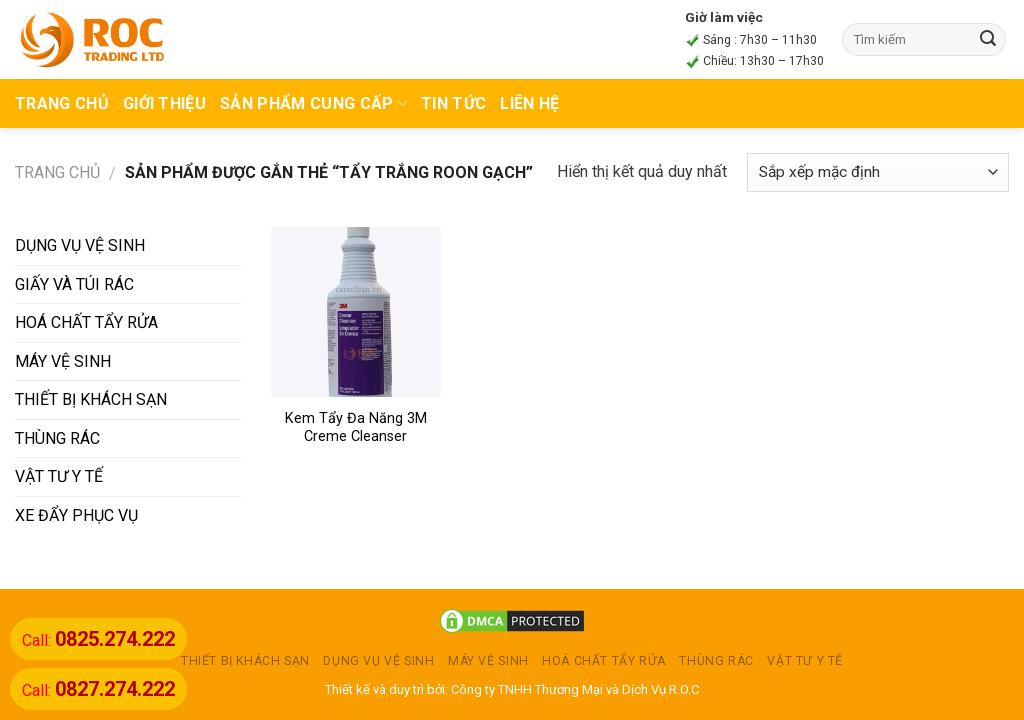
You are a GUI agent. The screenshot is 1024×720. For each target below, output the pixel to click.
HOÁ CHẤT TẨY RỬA (86, 322)
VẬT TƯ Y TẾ (59, 476)
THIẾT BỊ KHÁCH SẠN (91, 399)
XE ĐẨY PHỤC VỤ (76, 515)
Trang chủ (57, 172)
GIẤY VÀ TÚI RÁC (74, 284)
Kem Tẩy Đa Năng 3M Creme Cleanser (356, 428)
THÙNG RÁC (57, 438)
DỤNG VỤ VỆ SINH (80, 245)
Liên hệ (529, 103)
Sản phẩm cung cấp (313, 103)
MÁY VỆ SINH (63, 361)
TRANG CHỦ (62, 103)
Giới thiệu (164, 103)
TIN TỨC (453, 103)
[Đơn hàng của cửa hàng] (878, 172)
